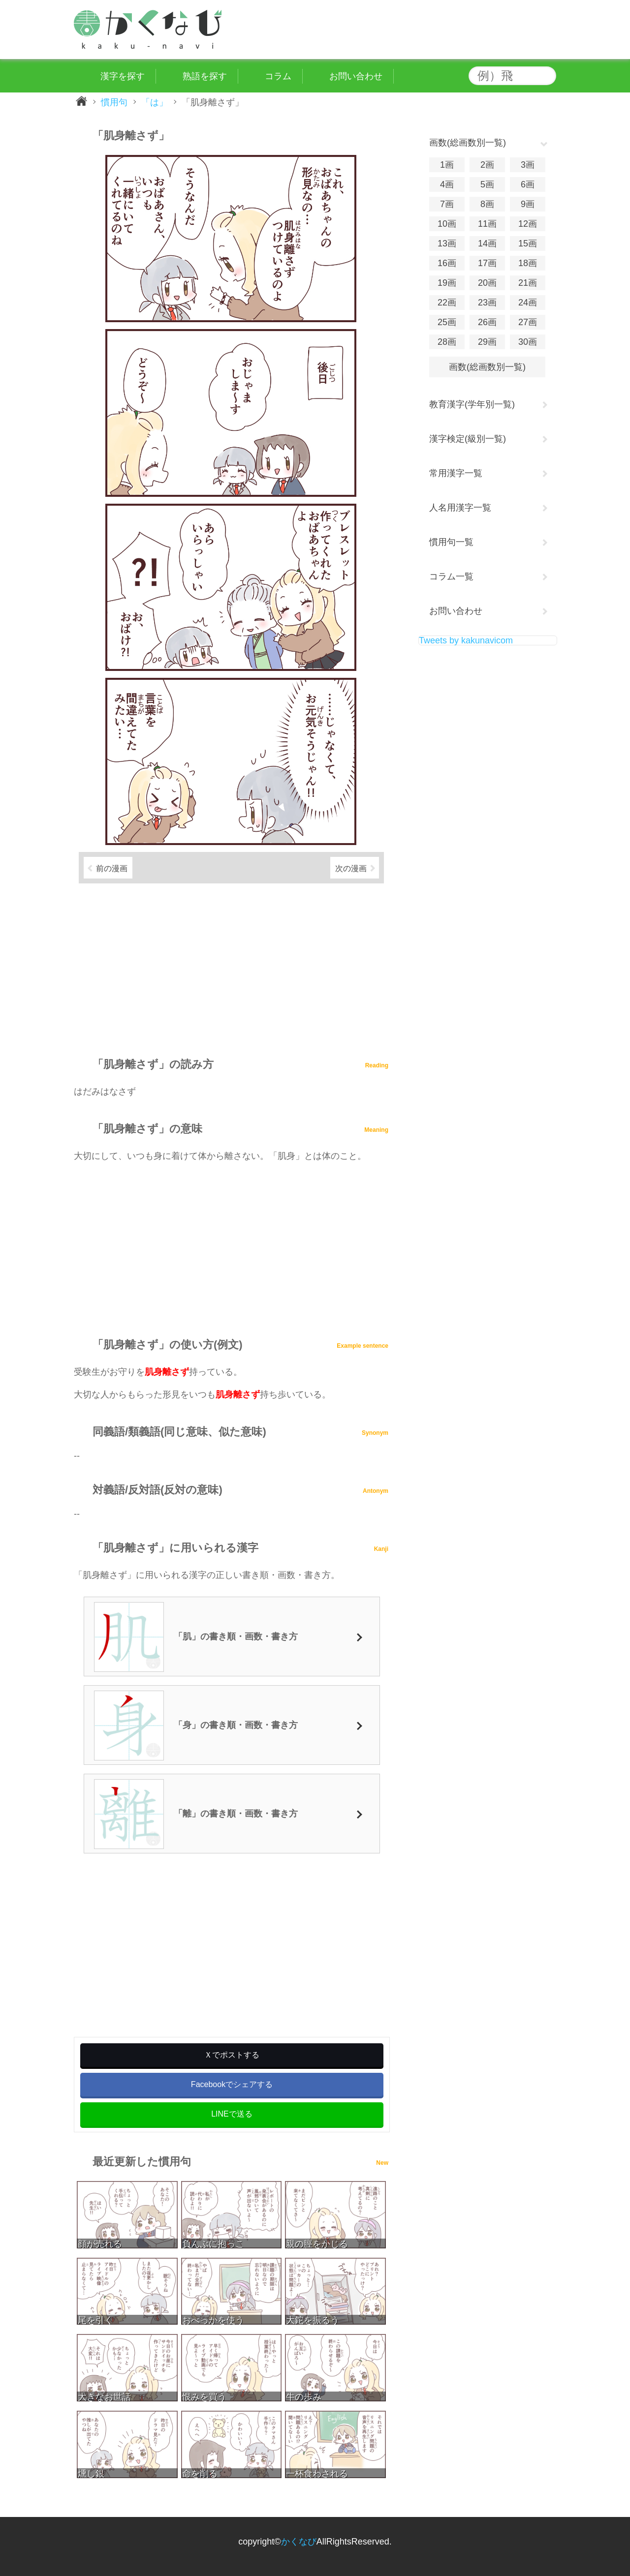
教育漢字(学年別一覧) (472, 404)
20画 (487, 283)
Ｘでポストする (231, 2055)
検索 (546, 75)
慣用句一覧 (451, 542)
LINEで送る (231, 2114)
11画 (487, 224)
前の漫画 (111, 868)
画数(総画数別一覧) (487, 367)
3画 (528, 165)
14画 (487, 243)
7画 (447, 204)
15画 (527, 243)
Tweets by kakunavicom (466, 640)
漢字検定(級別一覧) (467, 439)
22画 (447, 302)
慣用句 (114, 101)
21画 (527, 283)
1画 (447, 165)
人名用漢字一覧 (460, 508)
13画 (447, 243)
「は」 (154, 101)
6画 (528, 184)
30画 (527, 342)
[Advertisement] (231, 966)
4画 (447, 184)
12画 (527, 224)
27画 (527, 322)
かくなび (298, 2541)
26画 (487, 322)
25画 (447, 322)
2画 (487, 165)
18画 (527, 263)
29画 (487, 342)
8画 (487, 204)
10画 (447, 224)
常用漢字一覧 (455, 473)
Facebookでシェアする (232, 2084)
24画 (527, 302)
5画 (487, 184)
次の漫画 (351, 868)
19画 (447, 283)
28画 (447, 342)
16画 (447, 263)
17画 (487, 263)
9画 (528, 204)
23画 (487, 302)
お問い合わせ (455, 611)
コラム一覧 (451, 576)
